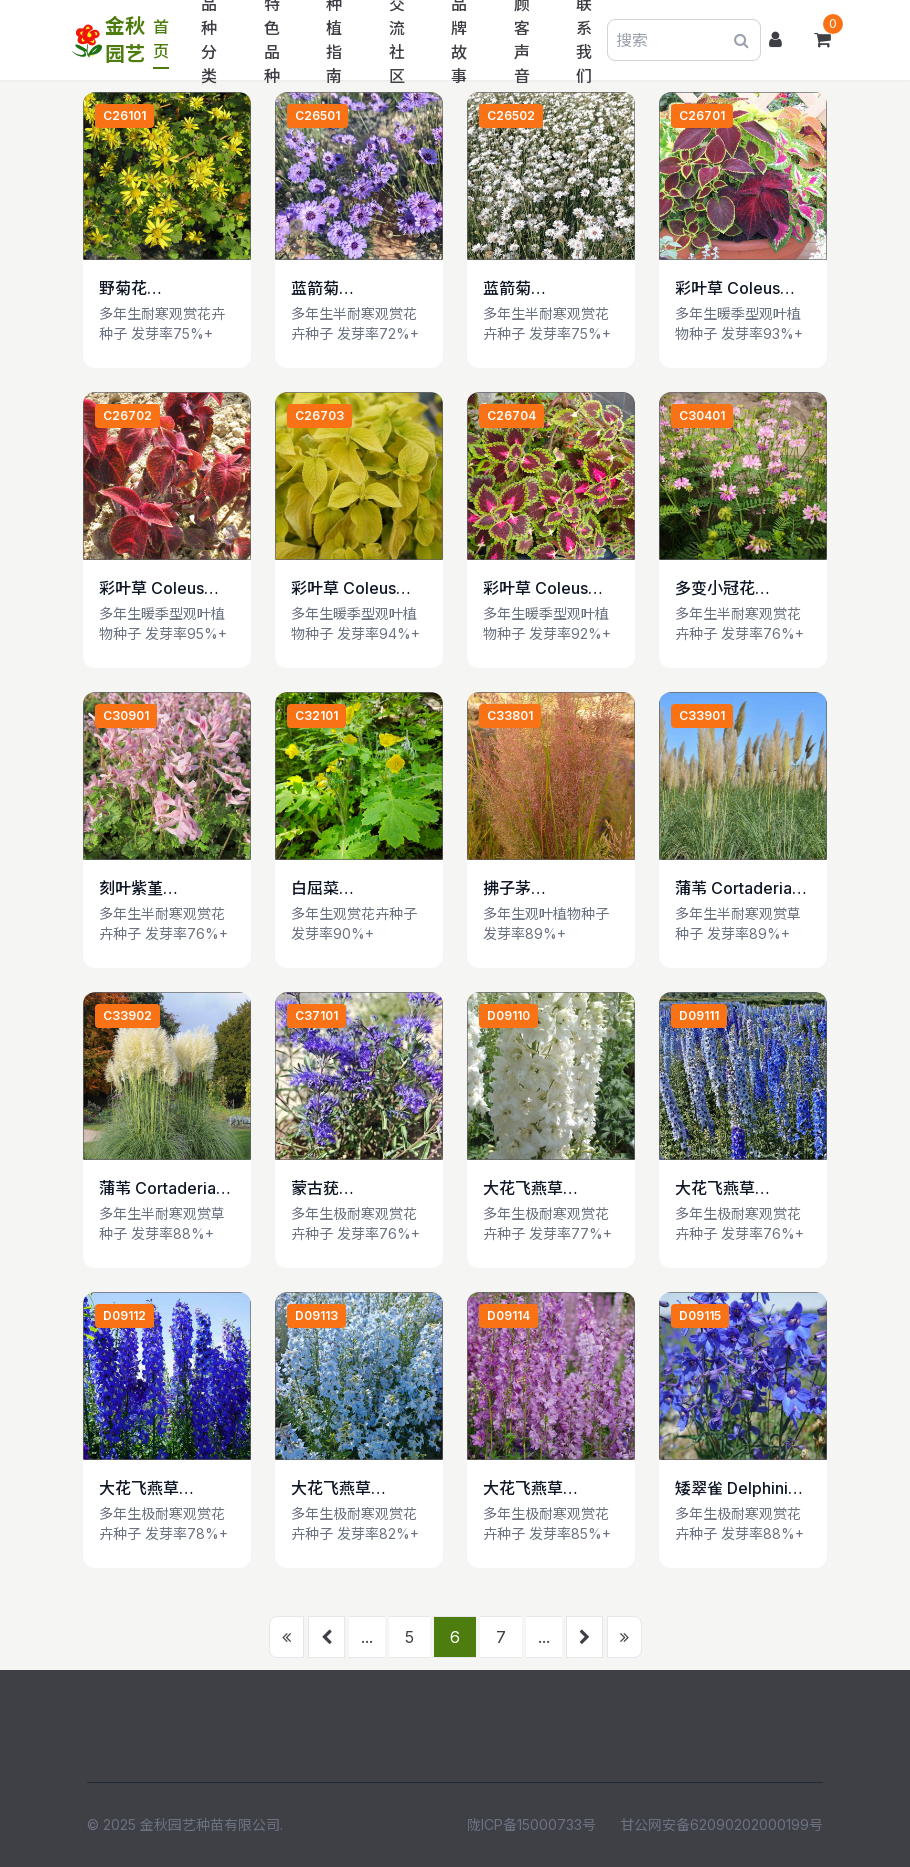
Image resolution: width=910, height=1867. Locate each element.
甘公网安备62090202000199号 (721, 1824)
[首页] (286, 1637)
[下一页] (584, 1637)
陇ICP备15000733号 (531, 1824)
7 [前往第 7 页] (501, 1637)
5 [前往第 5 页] (409, 1637)
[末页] (624, 1637)
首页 (161, 39)
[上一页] (326, 1637)
